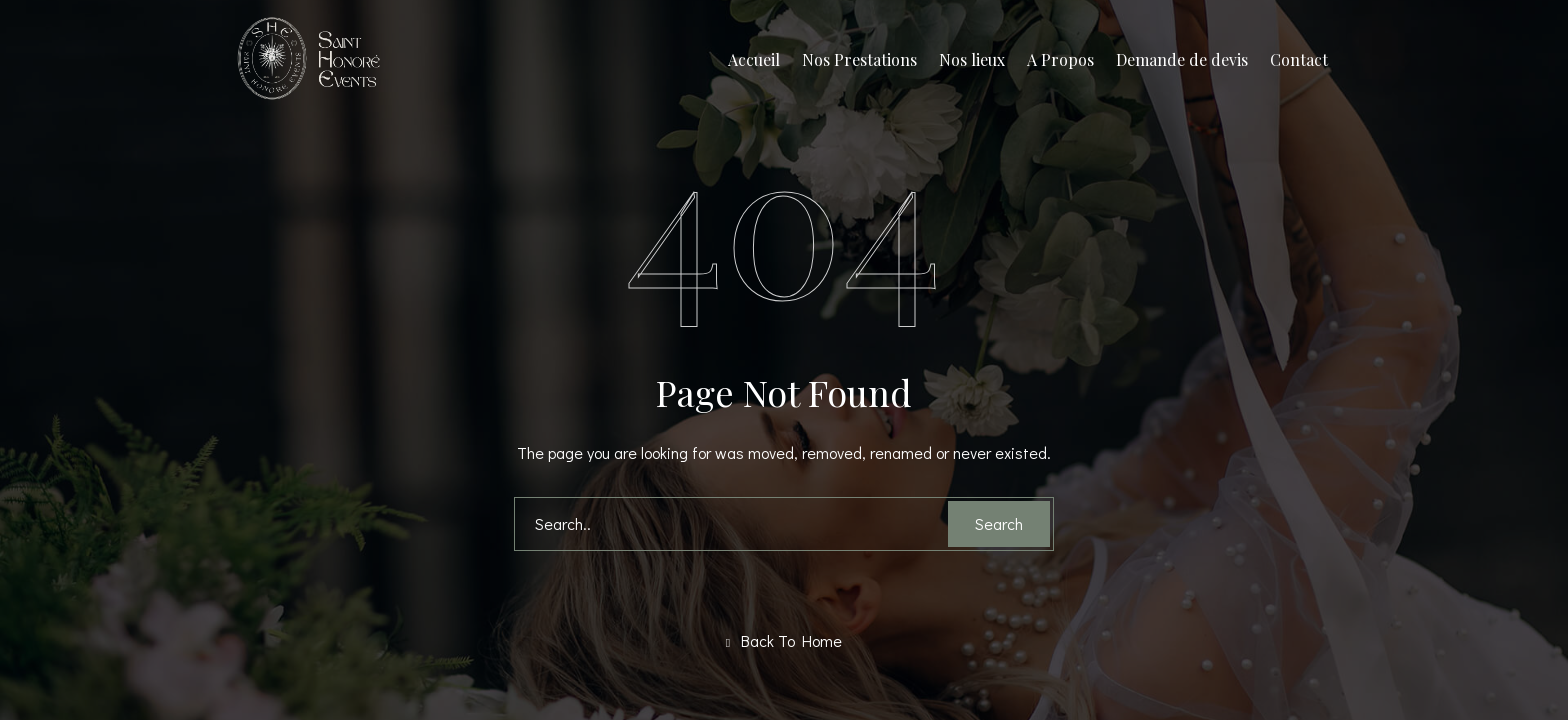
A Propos (1060, 59)
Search (999, 523)
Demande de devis (1182, 59)
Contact (1299, 59)
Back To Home (784, 641)
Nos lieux (972, 59)
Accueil (754, 59)
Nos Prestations (859, 59)
